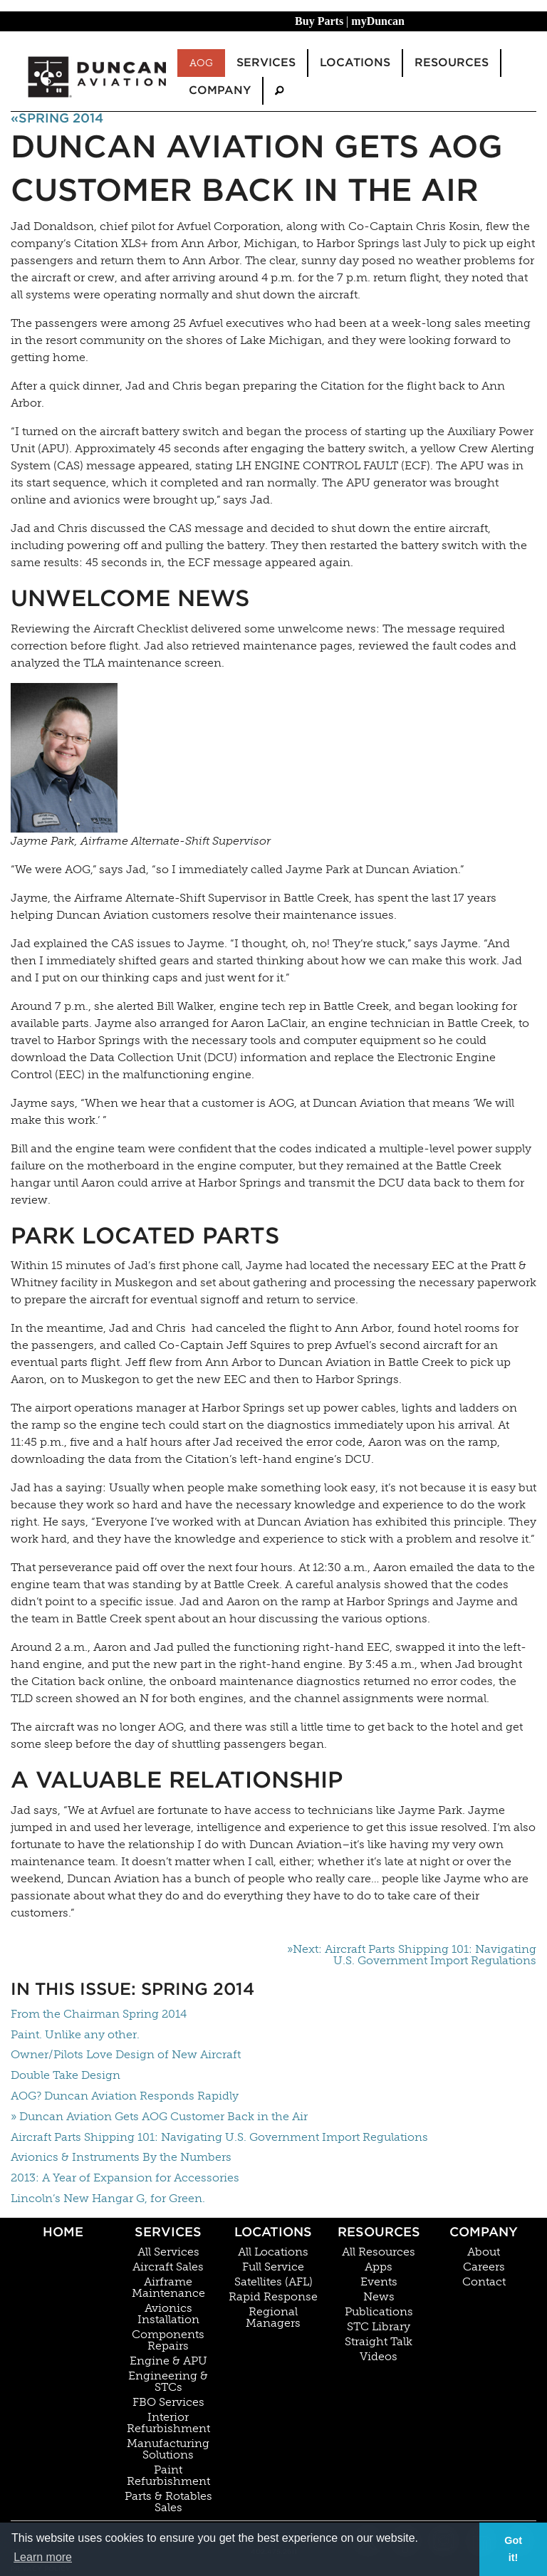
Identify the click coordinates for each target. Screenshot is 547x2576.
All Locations (273, 2252)
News (379, 2297)
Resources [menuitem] (452, 62)
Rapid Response (273, 2297)
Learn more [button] (43, 2557)
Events (378, 2282)
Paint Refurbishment (168, 2475)
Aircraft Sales (168, 2267)
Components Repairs (168, 2340)
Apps (378, 2267)
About (483, 2252)
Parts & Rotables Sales (168, 2502)
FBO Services (168, 2402)
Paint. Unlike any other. (75, 2034)
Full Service (273, 2267)
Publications (379, 2311)
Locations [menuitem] (355, 62)
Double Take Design (65, 2075)
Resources (379, 2231)
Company (483, 2231)
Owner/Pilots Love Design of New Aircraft (126, 2054)
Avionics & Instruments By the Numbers (121, 2157)
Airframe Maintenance (168, 2287)
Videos (378, 2356)
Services (168, 2231)
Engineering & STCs (168, 2381)
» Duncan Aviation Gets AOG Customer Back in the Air (159, 2116)
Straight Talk (378, 2341)
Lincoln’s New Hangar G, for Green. (108, 2198)
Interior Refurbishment (168, 2422)
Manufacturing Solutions (168, 2449)
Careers (484, 2267)
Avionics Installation (168, 2314)
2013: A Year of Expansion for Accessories (125, 2177)
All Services (168, 2252)
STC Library (378, 2326)
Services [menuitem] (266, 62)
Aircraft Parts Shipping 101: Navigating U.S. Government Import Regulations (219, 2137)
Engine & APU (168, 2361)
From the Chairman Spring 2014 (99, 2013)
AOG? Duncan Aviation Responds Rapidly (125, 2095)
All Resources (378, 2252)
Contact (484, 2282)
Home (63, 2231)
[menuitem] (279, 91)
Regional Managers (273, 2317)
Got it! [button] (513, 2549)
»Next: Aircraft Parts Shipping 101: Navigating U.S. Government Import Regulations (411, 1955)
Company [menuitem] (220, 90)
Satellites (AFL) (273, 2282)
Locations (273, 2231)
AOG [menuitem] (201, 62)
